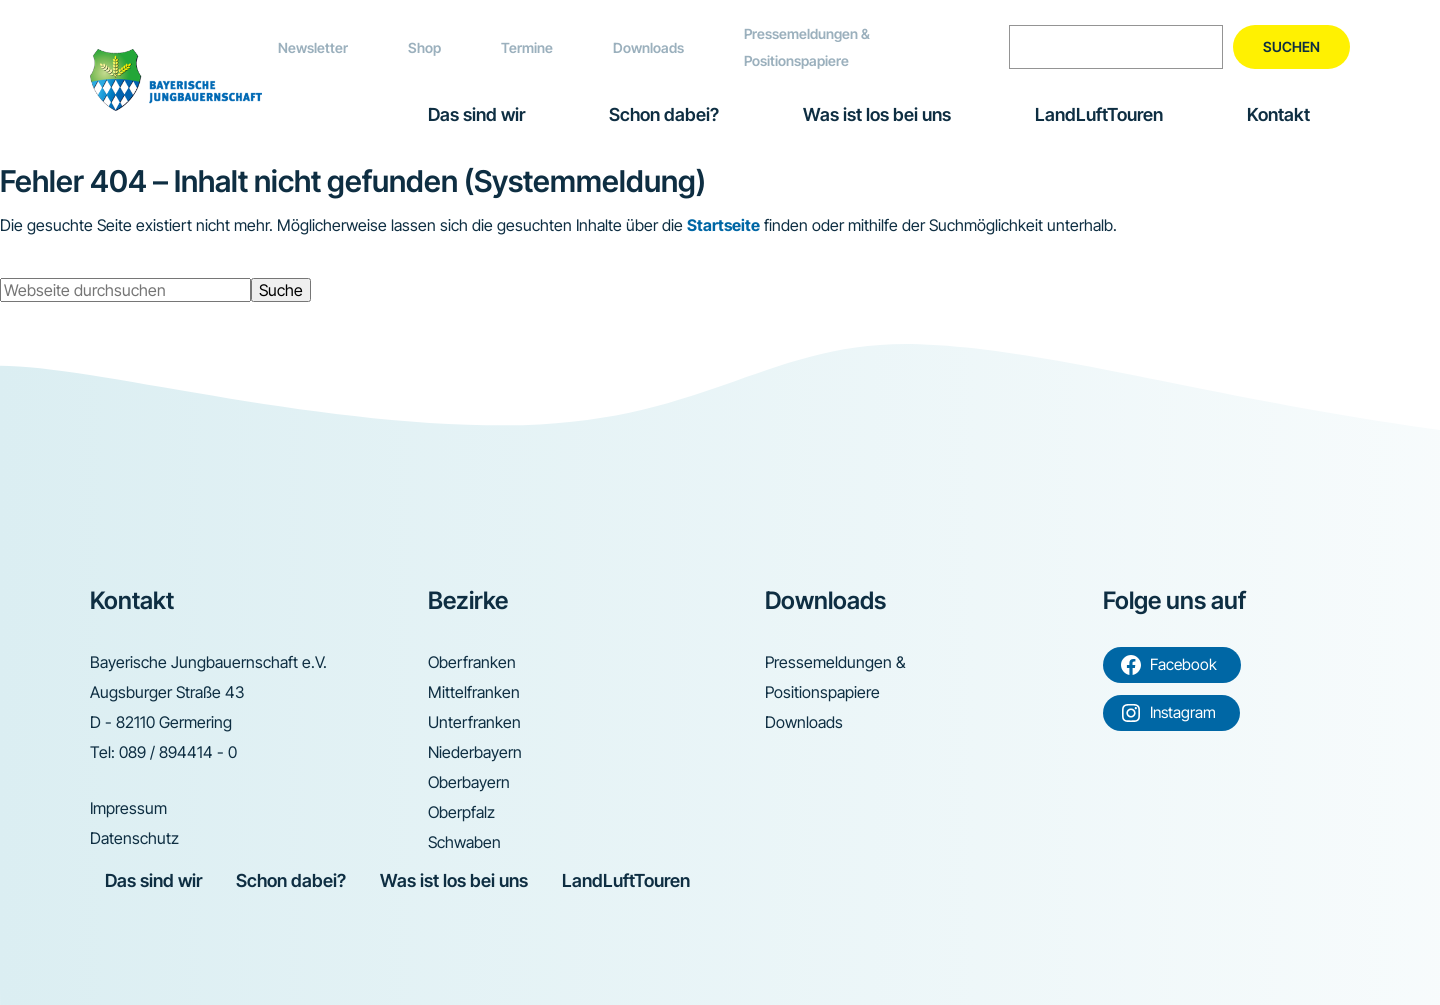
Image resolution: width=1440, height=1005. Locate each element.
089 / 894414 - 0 (178, 752)
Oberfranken (472, 662)
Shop (424, 47)
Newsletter (313, 47)
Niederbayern (475, 752)
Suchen (1291, 46)
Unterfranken (474, 722)
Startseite (723, 225)
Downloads (648, 47)
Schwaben (464, 842)
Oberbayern (469, 782)
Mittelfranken (474, 692)
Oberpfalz (461, 812)
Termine (527, 47)
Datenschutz (134, 838)
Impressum (128, 808)
